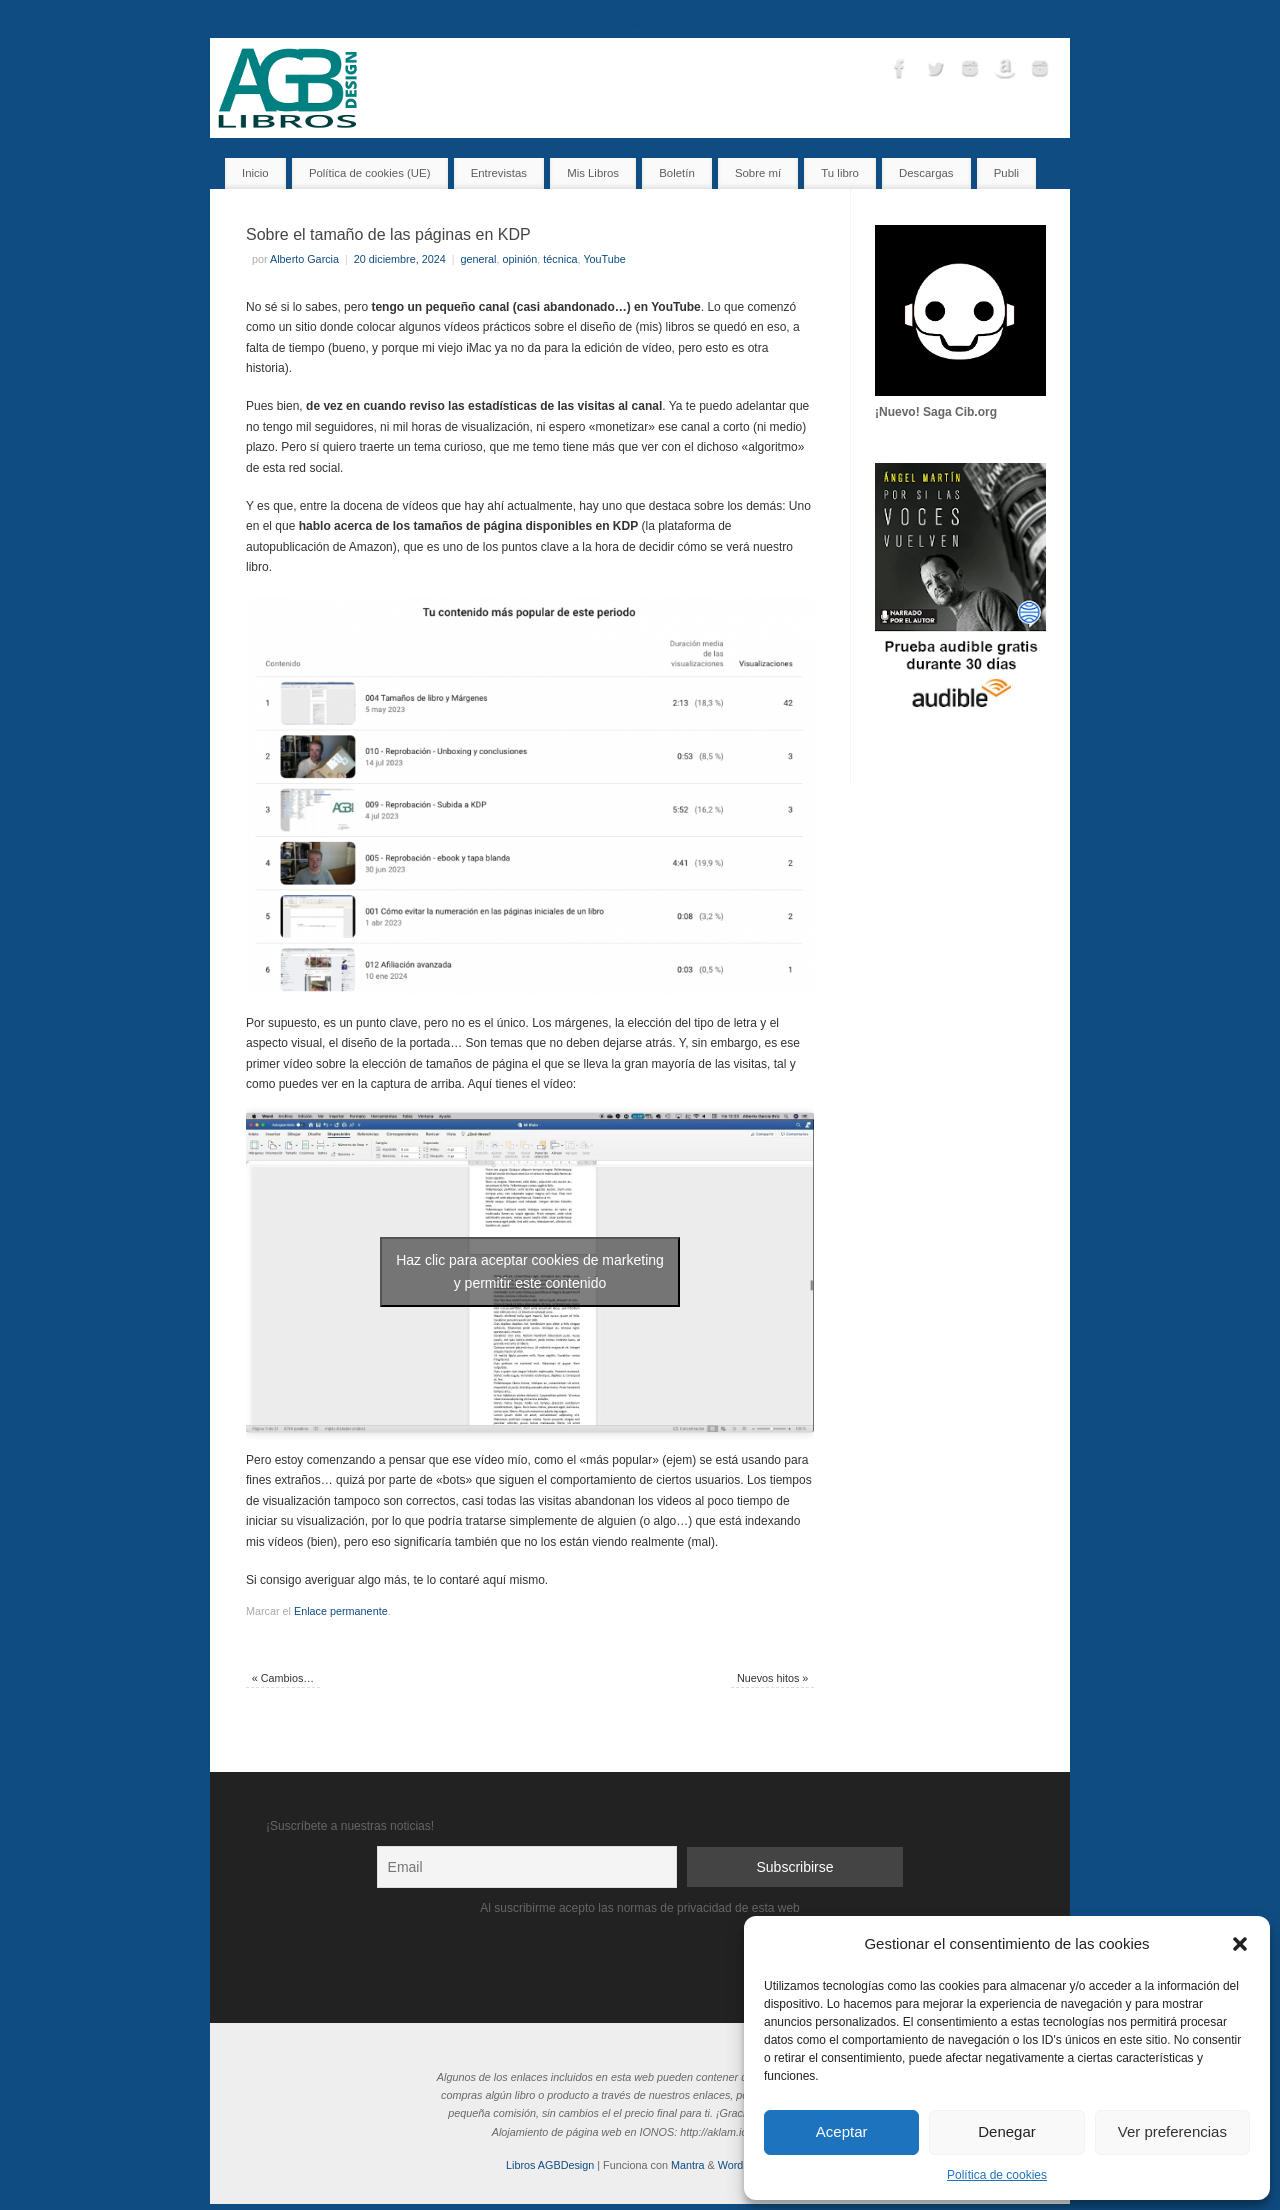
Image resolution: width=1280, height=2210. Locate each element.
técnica (560, 259)
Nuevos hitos (772, 1678)
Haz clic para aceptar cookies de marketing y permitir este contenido (530, 1271)
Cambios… (283, 1678)
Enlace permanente (341, 1611)
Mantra (688, 2165)
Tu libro (790, 24)
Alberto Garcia (304, 259)
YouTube (604, 259)
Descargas (1034, 24)
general (479, 259)
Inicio (596, 24)
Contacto (902, 24)
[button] (1240, 1944)
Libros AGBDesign (550, 2165)
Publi (1006, 173)
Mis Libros (654, 24)
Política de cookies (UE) (370, 173)
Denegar (1007, 2131)
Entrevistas (725, 24)
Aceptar (842, 2131)
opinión (520, 259)
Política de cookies (997, 2175)
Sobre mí (967, 24)
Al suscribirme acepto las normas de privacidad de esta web (640, 1908)
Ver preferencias (1172, 2131)
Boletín (845, 24)
